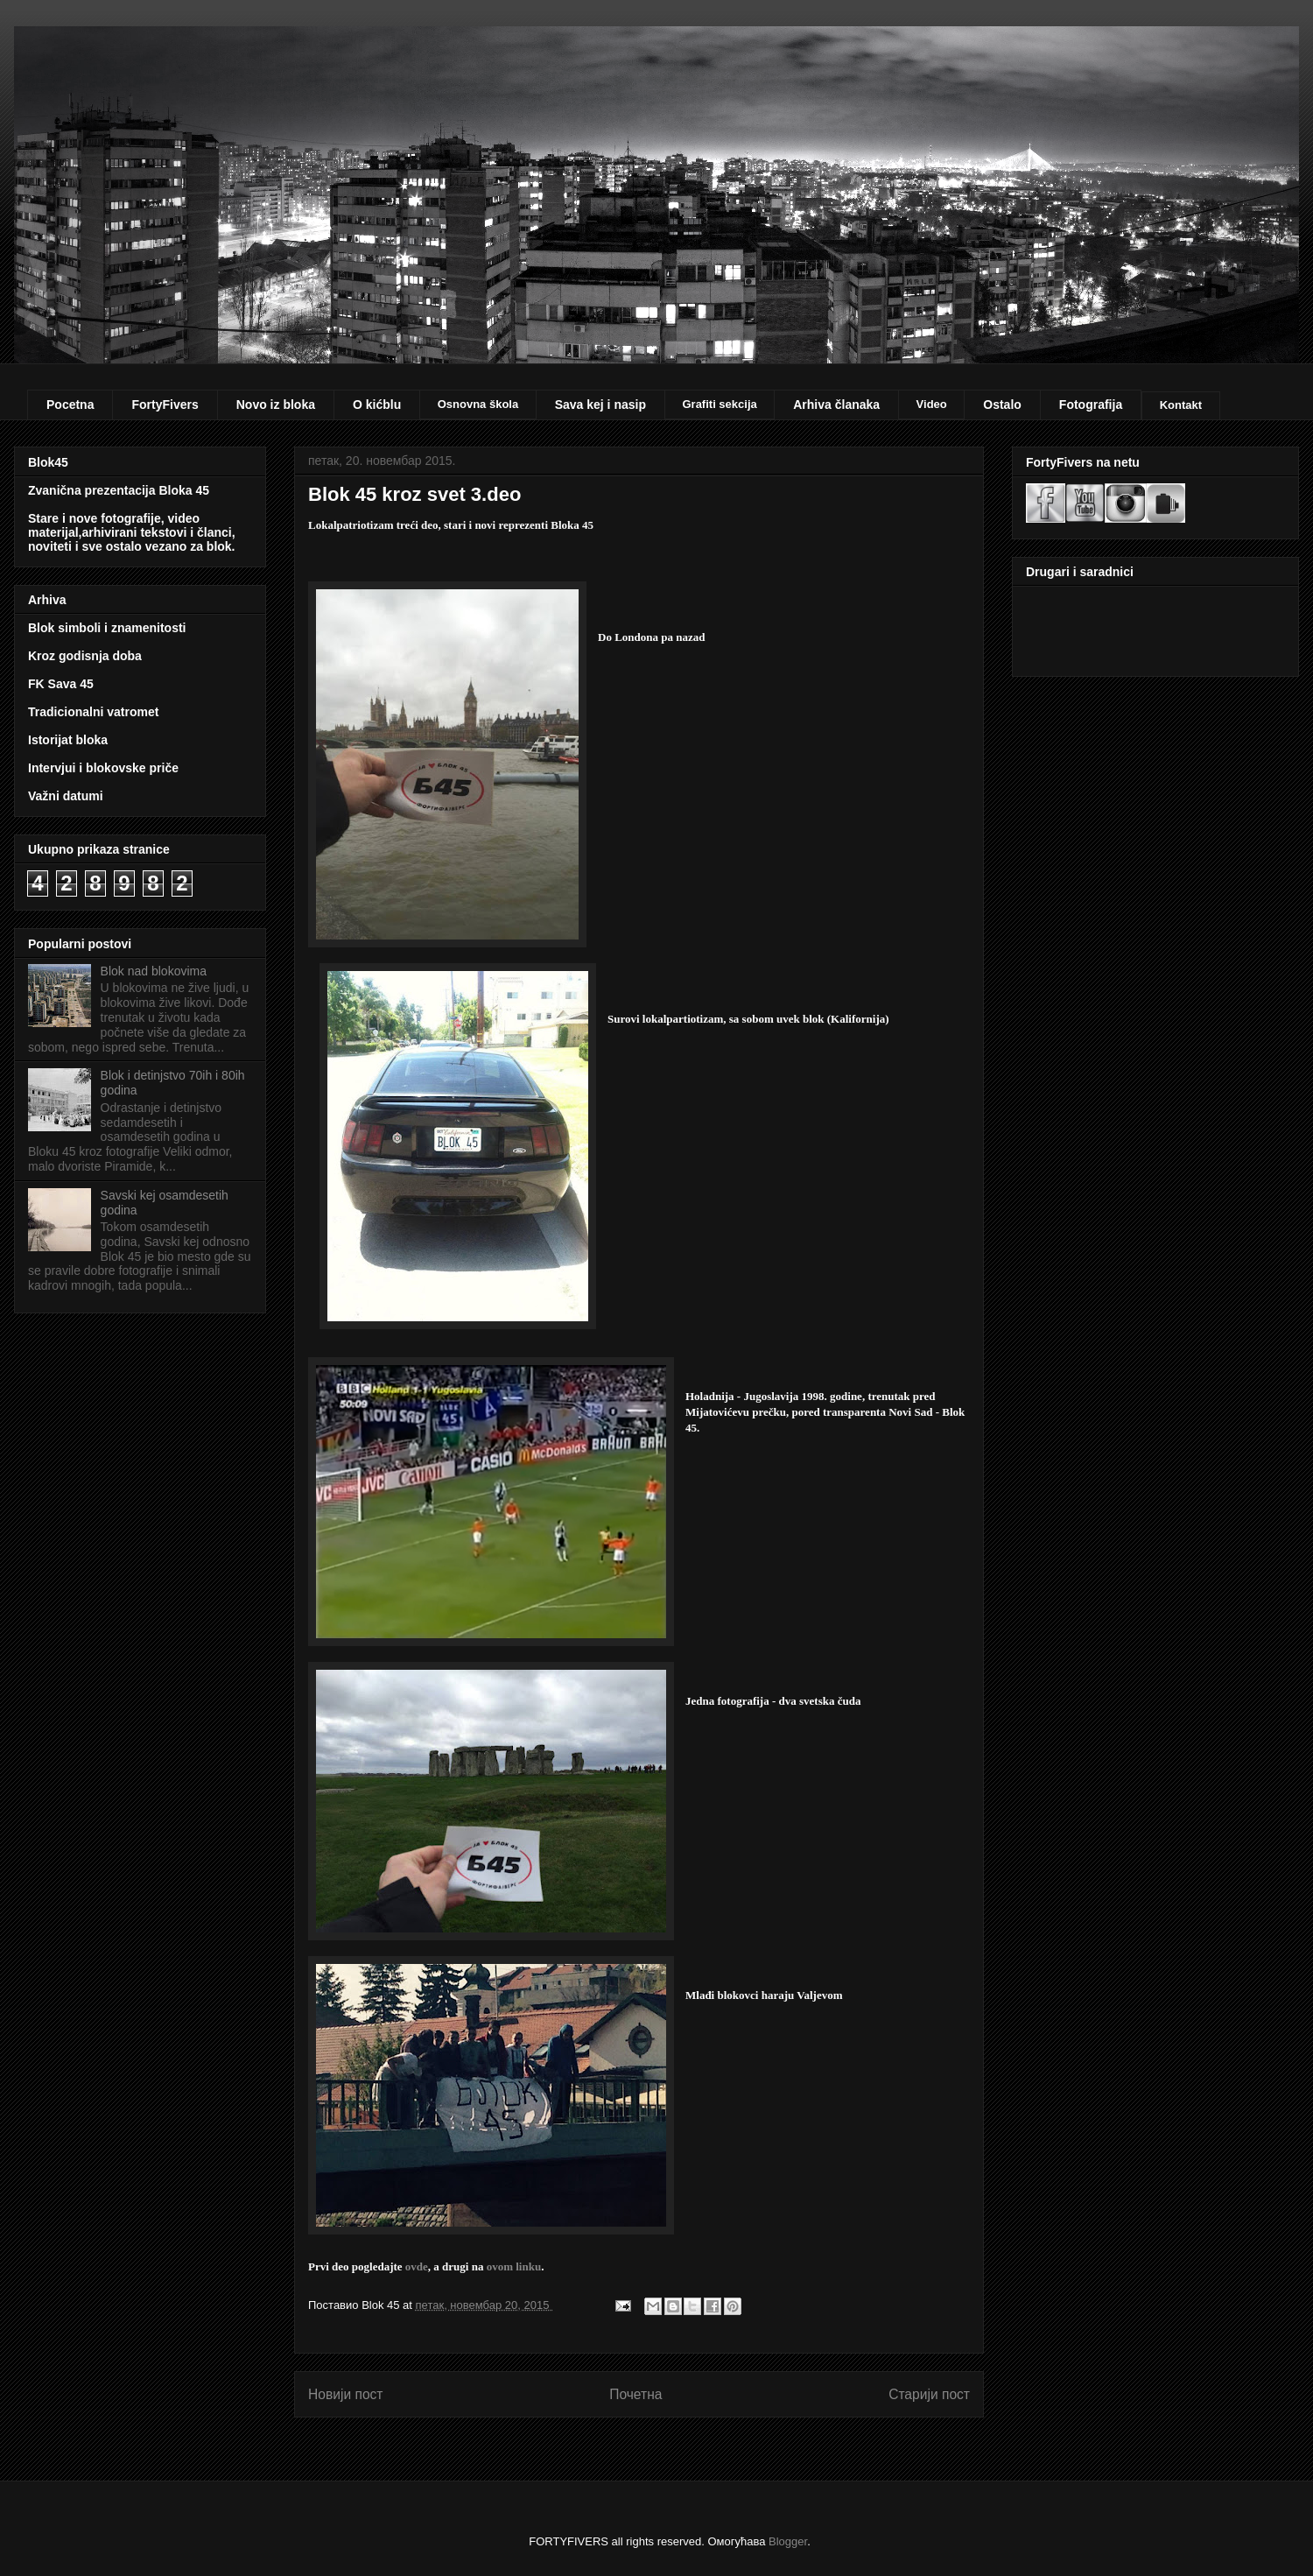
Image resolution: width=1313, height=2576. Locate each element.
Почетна (635, 2394)
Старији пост (929, 2394)
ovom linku (514, 2266)
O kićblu (377, 405)
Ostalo (1002, 405)
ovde (416, 2266)
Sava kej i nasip (600, 405)
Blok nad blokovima (154, 971)
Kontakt (1181, 405)
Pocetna (70, 405)
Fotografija (1090, 405)
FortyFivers (164, 405)
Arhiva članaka (836, 405)
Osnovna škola (478, 404)
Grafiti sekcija (719, 404)
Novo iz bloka (275, 405)
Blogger (788, 2541)
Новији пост (345, 2394)
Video (931, 404)
